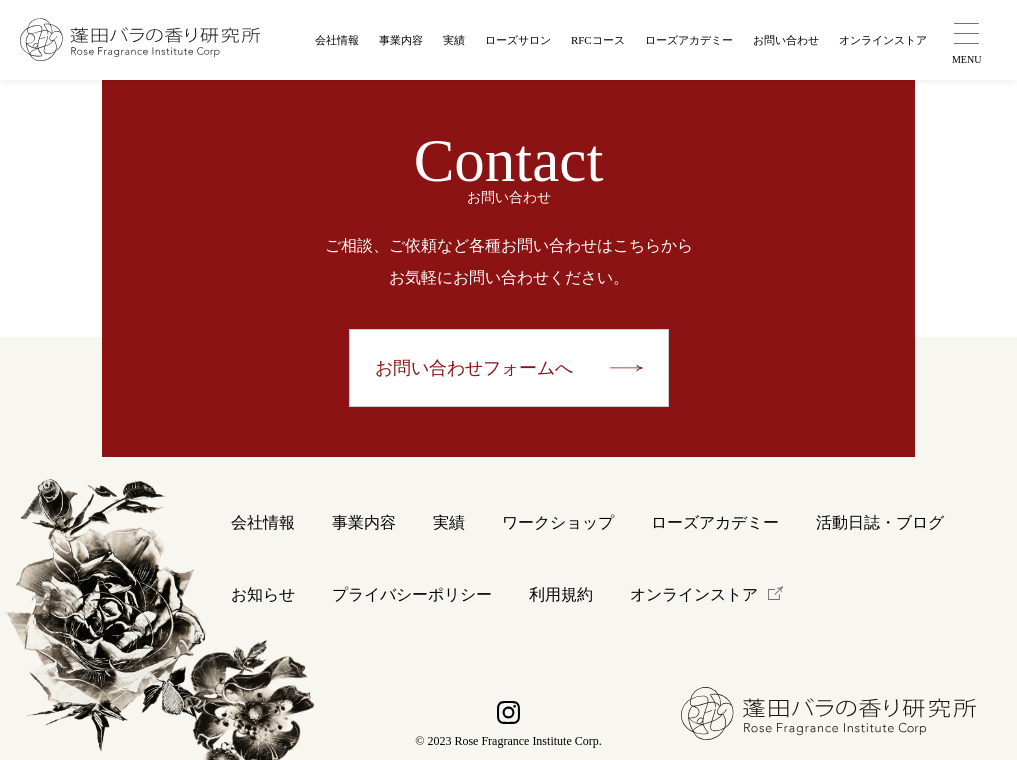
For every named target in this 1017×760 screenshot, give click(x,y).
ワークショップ (558, 522)
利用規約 (561, 594)
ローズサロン (518, 40)
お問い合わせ (786, 40)
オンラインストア (883, 40)
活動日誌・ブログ (880, 522)
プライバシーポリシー (412, 594)
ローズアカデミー (689, 40)
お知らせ (263, 594)
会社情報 (337, 40)
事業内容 (401, 40)
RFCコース (598, 40)
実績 (454, 40)
